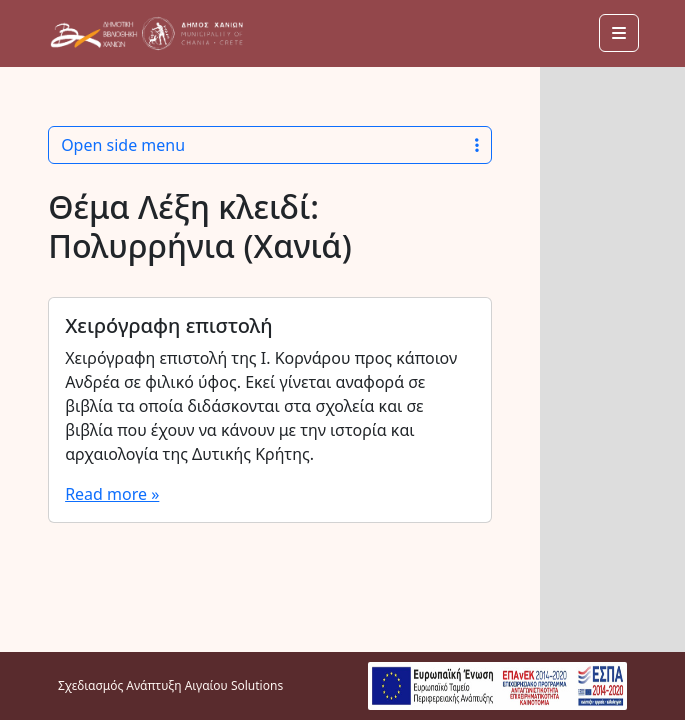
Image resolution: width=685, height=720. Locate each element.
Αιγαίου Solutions (234, 685)
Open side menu (270, 145)
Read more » (112, 494)
